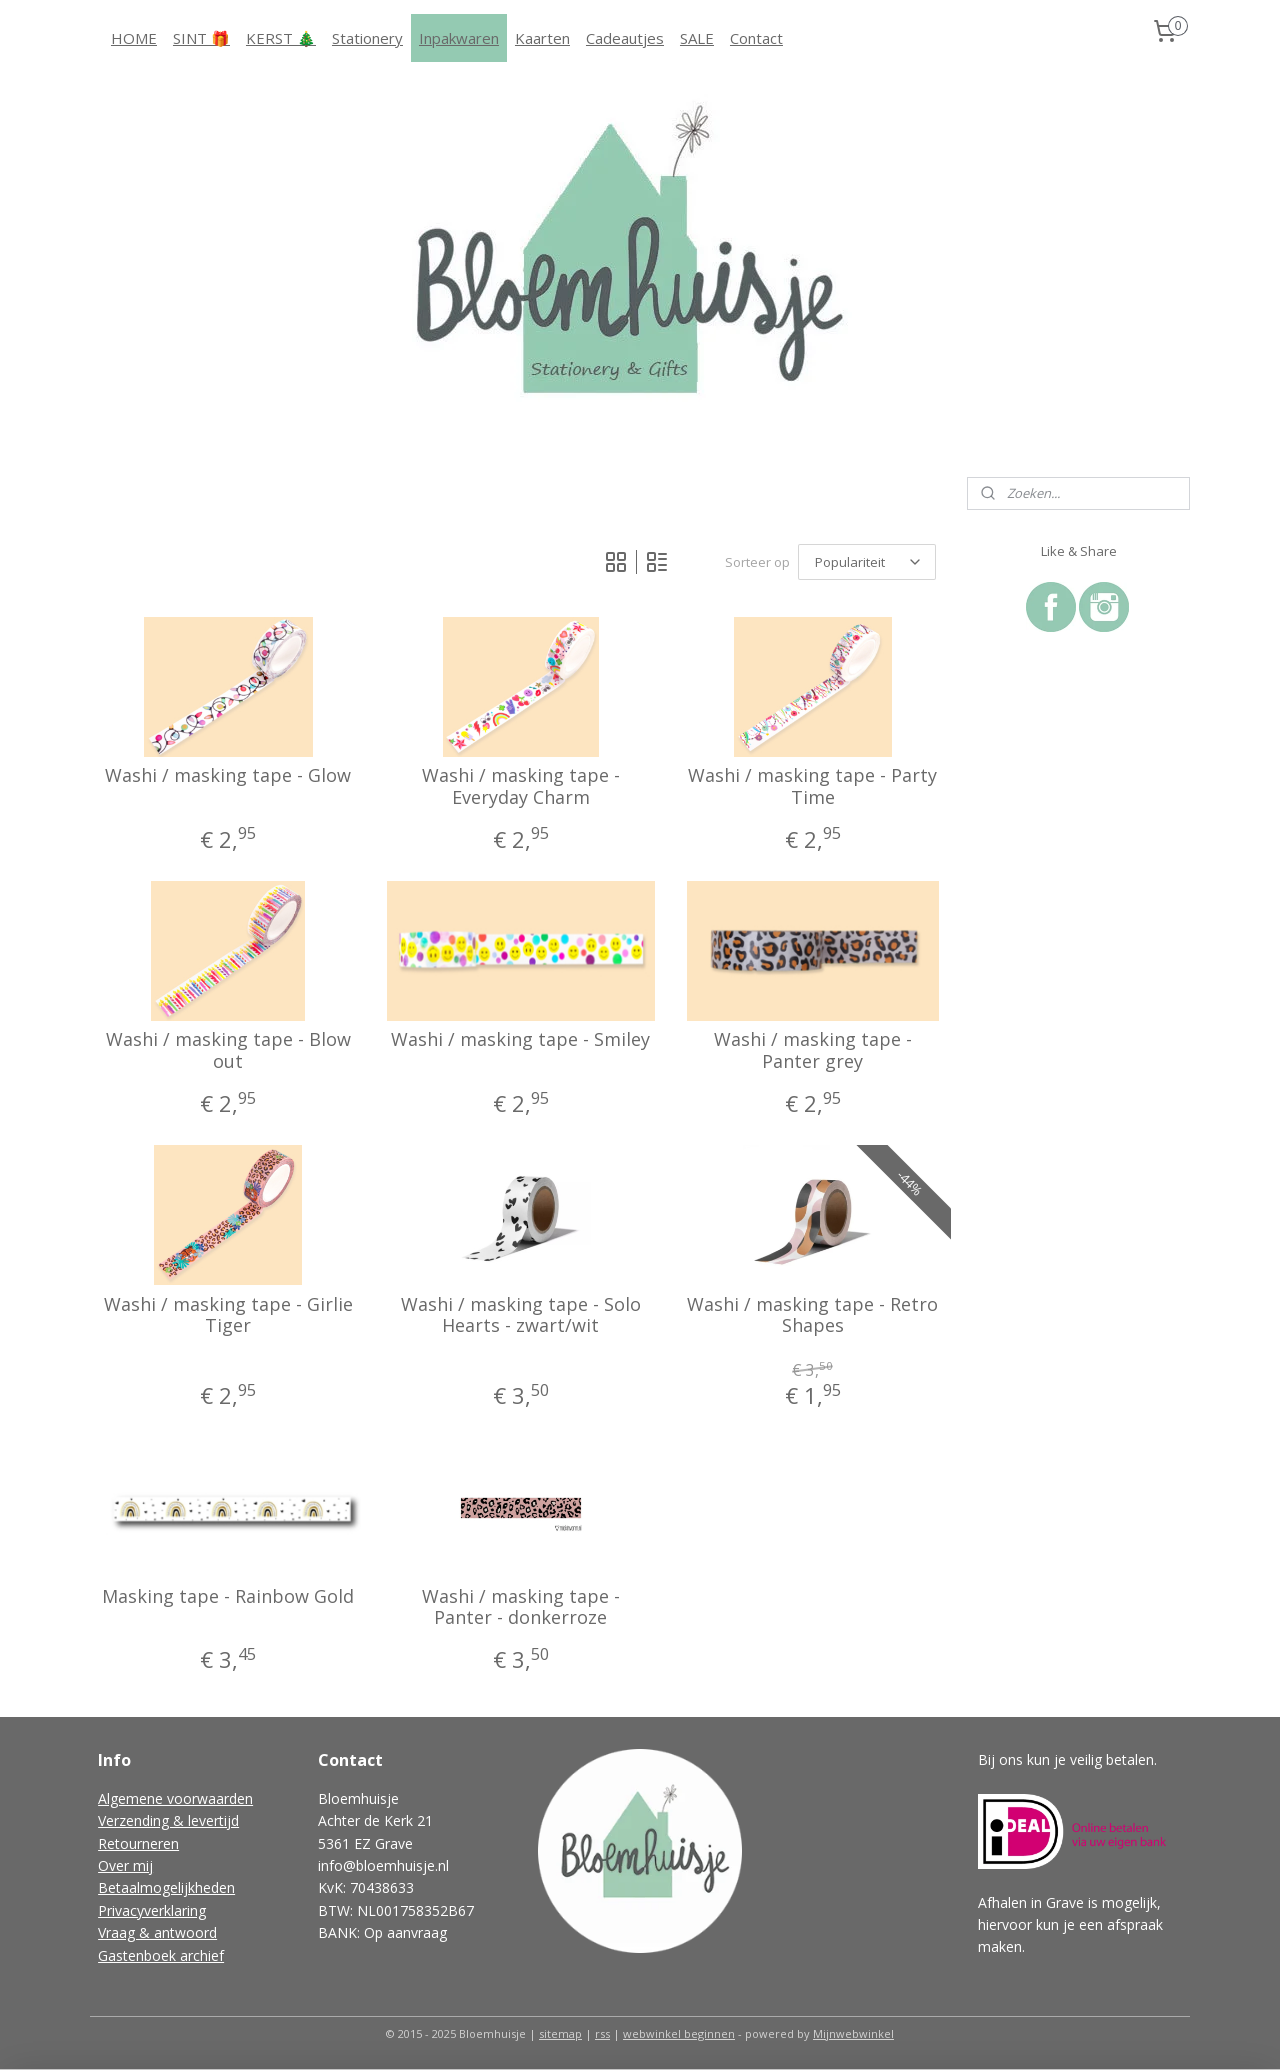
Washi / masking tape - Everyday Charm (520, 786)
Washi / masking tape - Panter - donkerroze (520, 1607)
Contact (756, 38)
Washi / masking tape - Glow (228, 776)
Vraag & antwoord (157, 1932)
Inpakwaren (459, 38)
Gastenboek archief (161, 1955)
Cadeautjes (625, 38)
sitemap (560, 2033)
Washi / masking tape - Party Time (812, 786)
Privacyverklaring (152, 1910)
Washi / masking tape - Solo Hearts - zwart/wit (520, 1315)
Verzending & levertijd (168, 1820)
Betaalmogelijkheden (166, 1887)
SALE (697, 38)
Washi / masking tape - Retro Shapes (812, 1315)
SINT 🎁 (201, 38)
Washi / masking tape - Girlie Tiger (228, 1315)
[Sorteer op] (867, 562)
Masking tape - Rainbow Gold (228, 1597)
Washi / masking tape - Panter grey (813, 1050)
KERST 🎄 (281, 38)
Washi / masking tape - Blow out (228, 1050)
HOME (134, 38)
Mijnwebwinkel (853, 2033)
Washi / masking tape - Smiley (520, 1040)
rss (602, 2033)
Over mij (125, 1865)
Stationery (367, 38)
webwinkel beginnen (679, 2033)
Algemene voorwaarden (175, 1798)
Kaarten (542, 38)
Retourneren (138, 1843)
